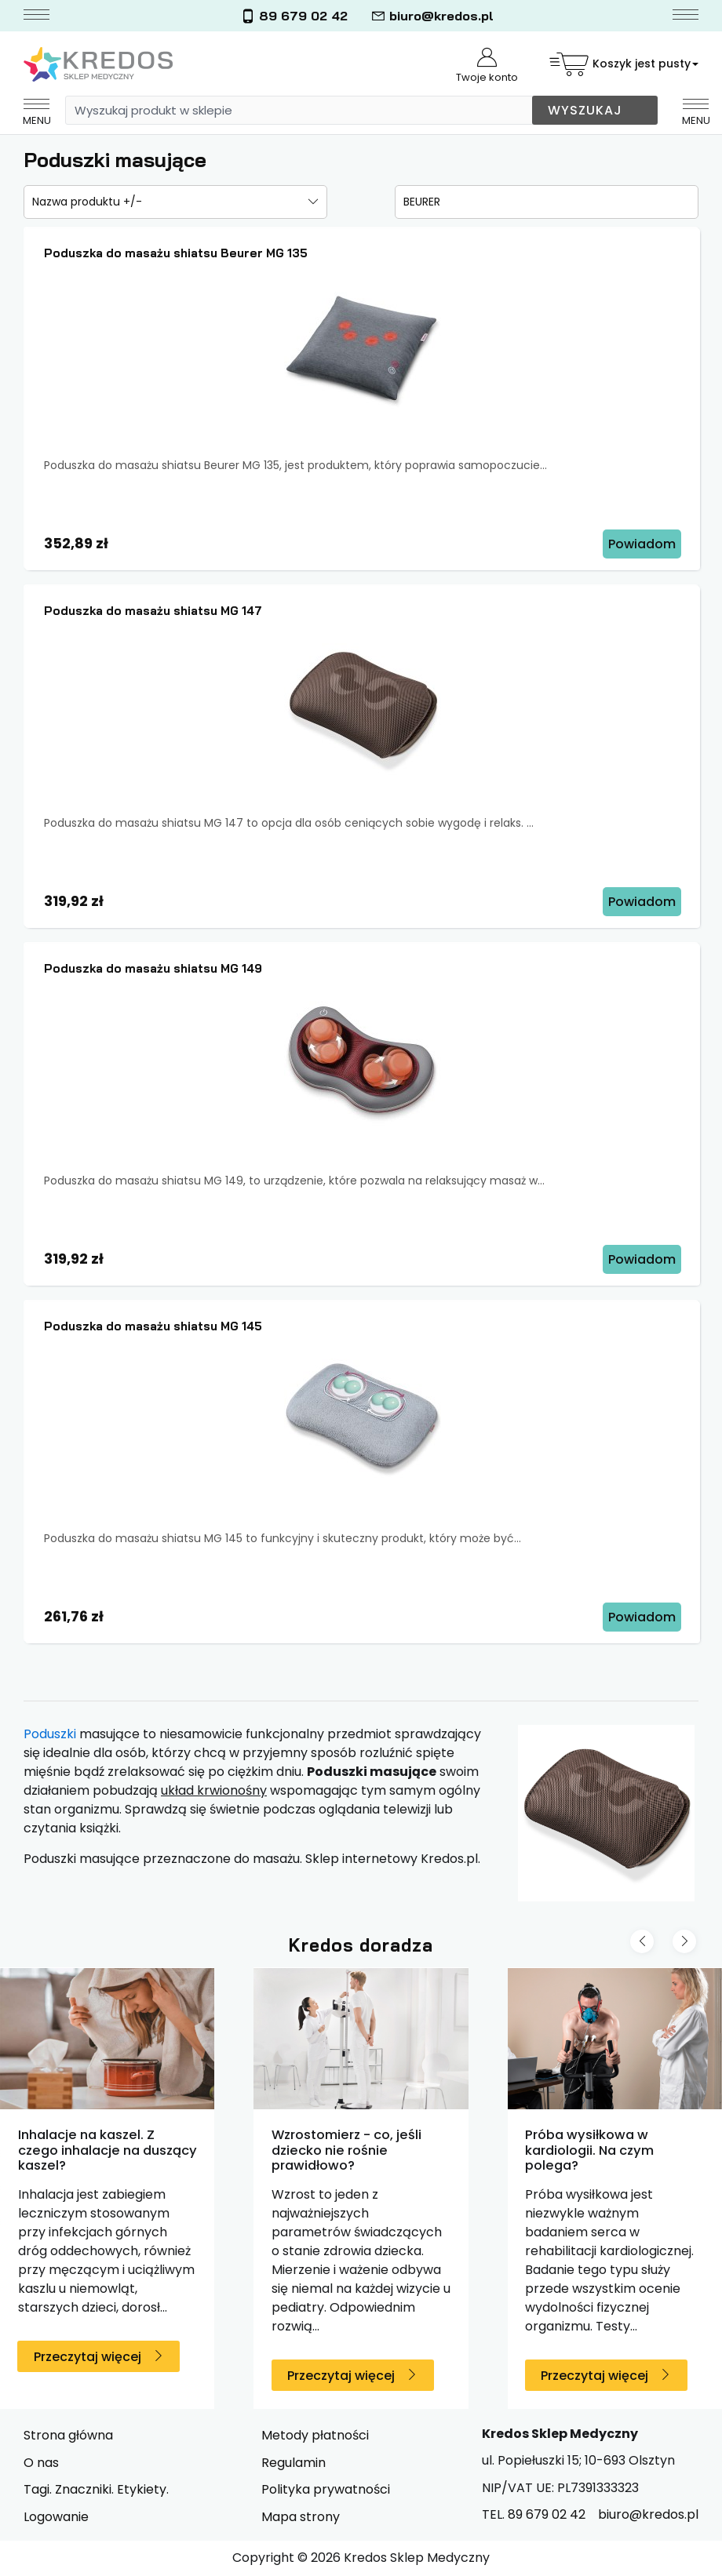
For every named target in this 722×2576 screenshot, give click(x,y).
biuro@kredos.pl (432, 16)
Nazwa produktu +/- (87, 201)
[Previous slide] (642, 1941)
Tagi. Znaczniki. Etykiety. (96, 2489)
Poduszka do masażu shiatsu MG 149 (153, 968)
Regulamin (293, 2462)
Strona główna (68, 2435)
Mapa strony (300, 2517)
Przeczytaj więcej (87, 2357)
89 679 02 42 (294, 16)
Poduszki (50, 1734)
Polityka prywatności (325, 2489)
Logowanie (56, 2517)
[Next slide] (684, 1941)
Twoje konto (487, 66)
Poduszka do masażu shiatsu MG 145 (153, 1326)
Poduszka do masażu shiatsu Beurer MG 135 (176, 253)
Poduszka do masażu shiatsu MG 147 (153, 610)
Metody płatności (315, 2435)
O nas (41, 2462)
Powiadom (642, 544)
